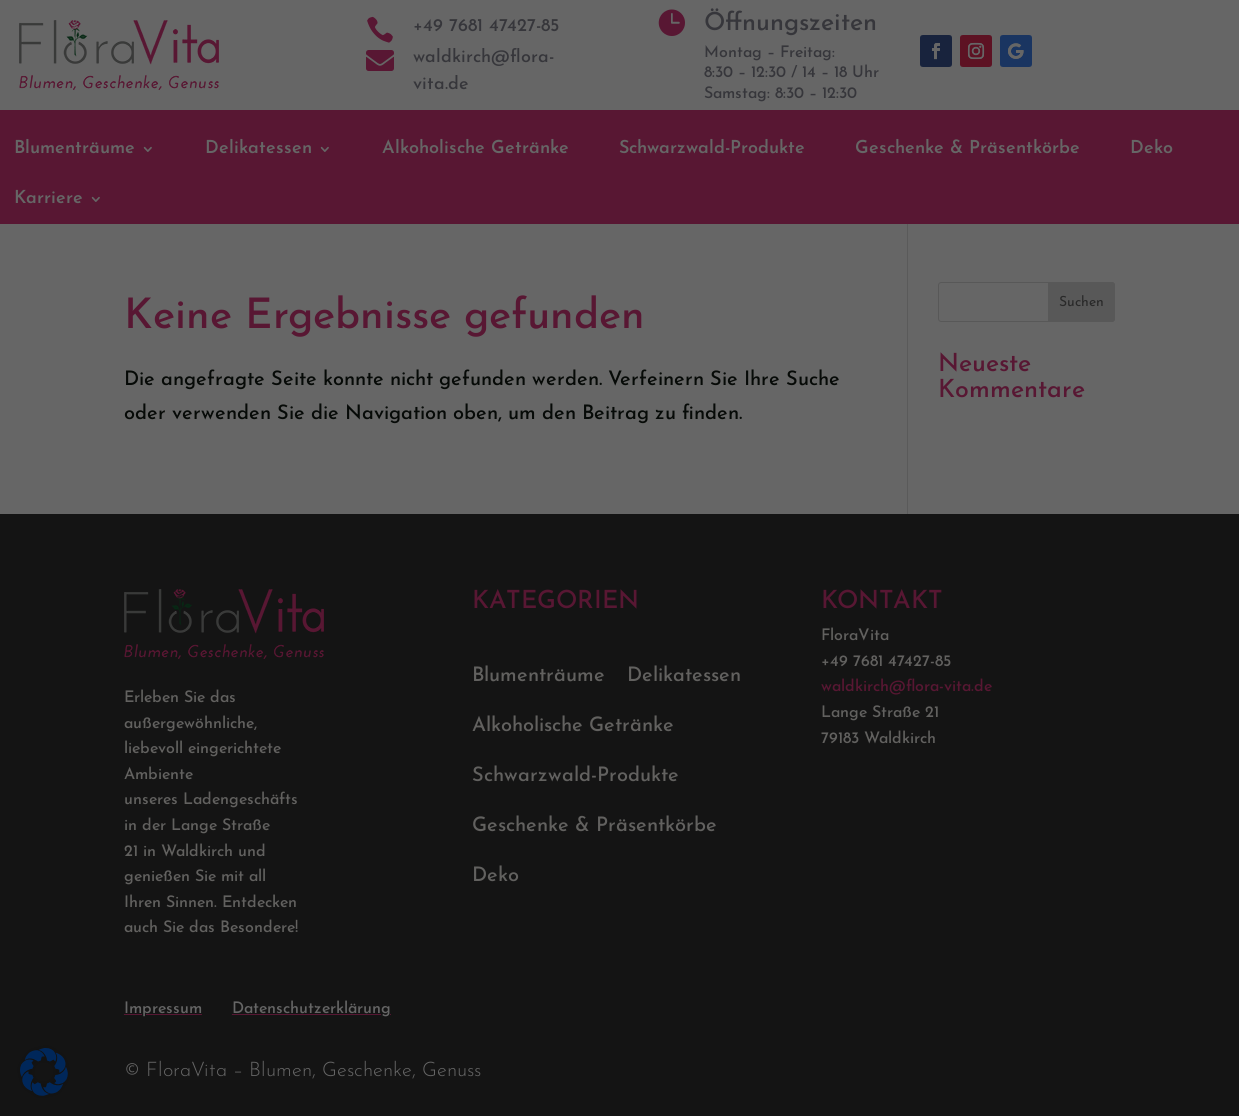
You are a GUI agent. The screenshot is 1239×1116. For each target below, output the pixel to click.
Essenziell (688, 75)
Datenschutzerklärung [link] (351, 777)
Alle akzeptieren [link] (427, 913)
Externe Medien (707, 257)
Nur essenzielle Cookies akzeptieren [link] (620, 1004)
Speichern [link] (811, 913)
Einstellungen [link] (532, 811)
